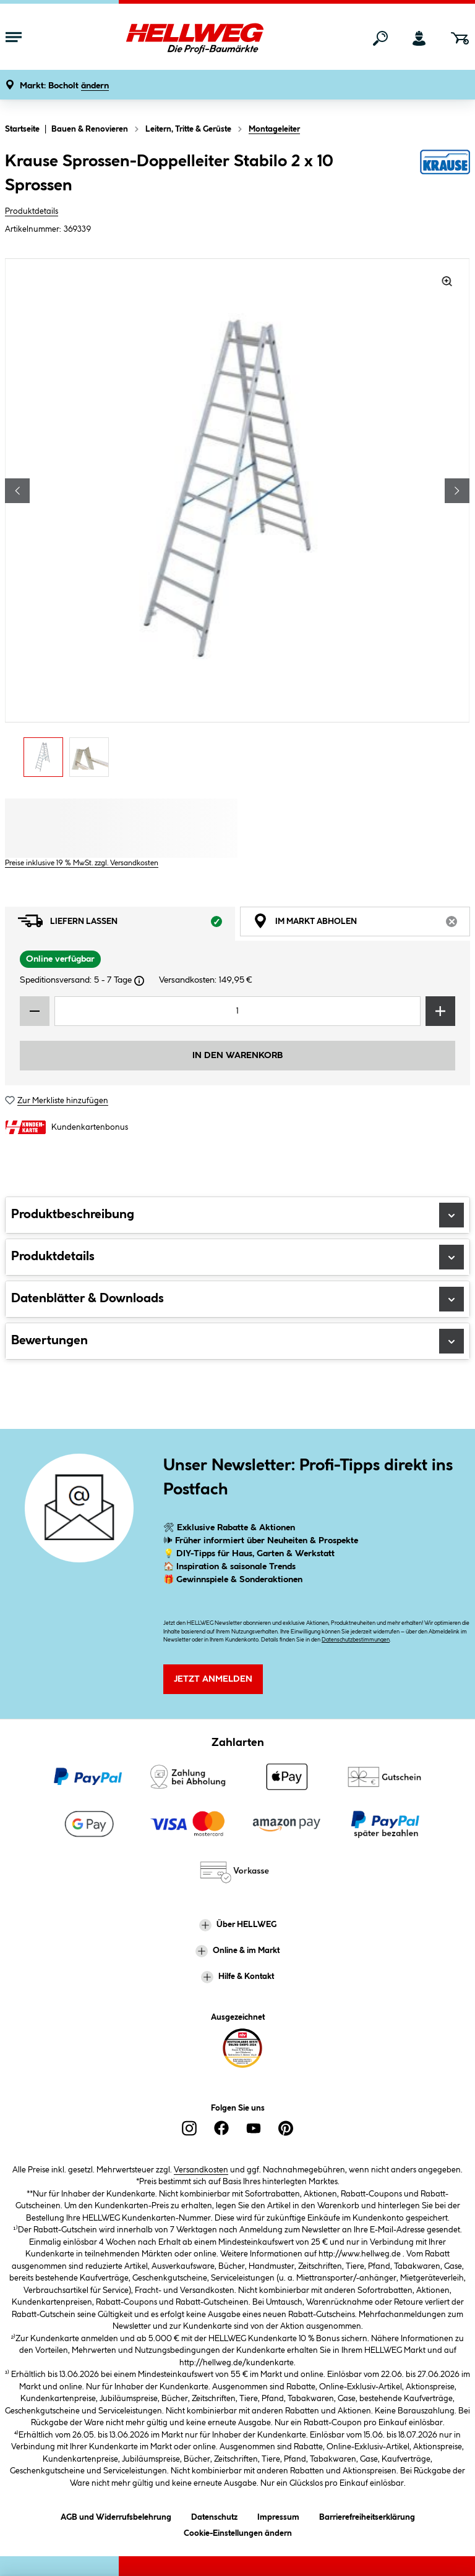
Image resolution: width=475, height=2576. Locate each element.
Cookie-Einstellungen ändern (238, 2531)
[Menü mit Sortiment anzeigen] (13, 38)
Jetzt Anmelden (213, 1679)
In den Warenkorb (237, 1055)
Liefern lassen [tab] (126, 923)
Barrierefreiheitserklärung (367, 2515)
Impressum (278, 2515)
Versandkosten (201, 2170)
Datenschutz (214, 2515)
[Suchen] (380, 38)
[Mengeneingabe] (237, 1011)
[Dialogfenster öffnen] (139, 981)
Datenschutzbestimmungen (356, 1640)
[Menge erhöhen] (440, 1011)
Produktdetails (31, 211)
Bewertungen (237, 1341)
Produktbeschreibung (237, 1215)
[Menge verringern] (34, 1011)
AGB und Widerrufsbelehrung (116, 2515)
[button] (64, 86)
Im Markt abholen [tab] (361, 923)
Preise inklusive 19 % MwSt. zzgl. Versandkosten (81, 863)
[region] (237, 521)
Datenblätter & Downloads (237, 1299)
